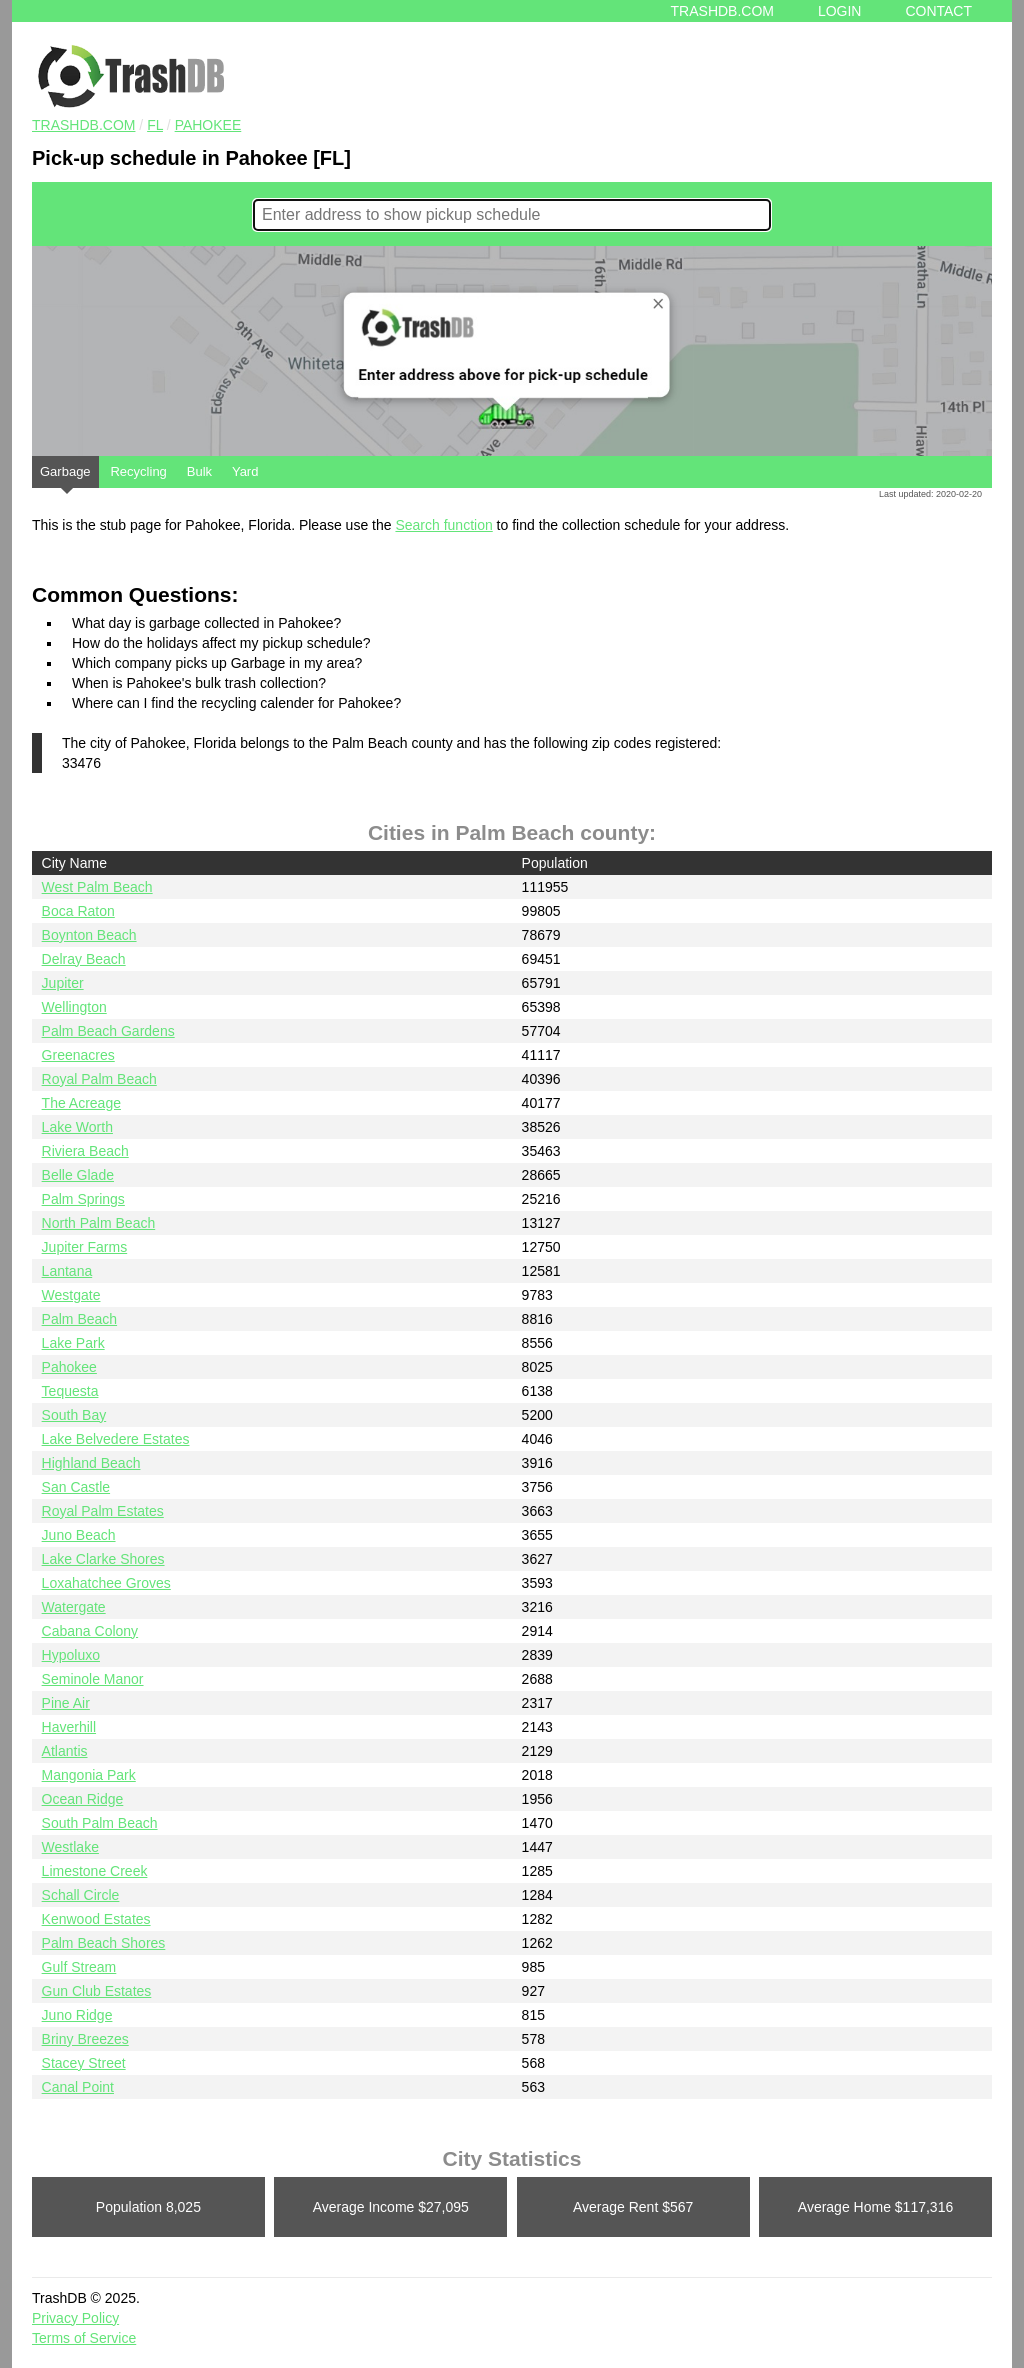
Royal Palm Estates (103, 1511)
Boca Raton (78, 911)
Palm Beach (79, 1319)
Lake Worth (77, 1127)
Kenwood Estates (96, 1919)
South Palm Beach (100, 1823)
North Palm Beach (99, 1223)
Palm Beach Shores (104, 1943)
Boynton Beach (89, 935)
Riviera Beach (85, 1151)
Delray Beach (84, 959)
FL (155, 125)
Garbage (65, 476)
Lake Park (73, 1343)
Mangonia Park (89, 1775)
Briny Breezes (85, 2039)
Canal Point (78, 2087)
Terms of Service (84, 2338)
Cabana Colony (90, 1631)
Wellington (74, 1007)
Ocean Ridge (83, 1799)
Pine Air (66, 1703)
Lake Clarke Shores (103, 1559)
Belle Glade (78, 1175)
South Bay (74, 1415)
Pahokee (208, 125)
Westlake (70, 1847)
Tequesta (70, 1391)
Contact (938, 11)
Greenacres (78, 1055)
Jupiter (63, 983)
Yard (245, 471)
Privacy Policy (75, 2318)
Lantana (67, 1271)
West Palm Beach (97, 887)
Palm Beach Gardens (108, 1031)
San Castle (76, 1487)
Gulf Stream (79, 1967)
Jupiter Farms (85, 1247)
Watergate (74, 1607)
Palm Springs (83, 1199)
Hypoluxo (71, 1655)
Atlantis (65, 1751)
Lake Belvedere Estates (116, 1439)
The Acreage (81, 1103)
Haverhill (69, 1727)
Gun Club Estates (97, 1991)
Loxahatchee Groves (106, 1583)
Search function (443, 525)
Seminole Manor (93, 1679)
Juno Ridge (77, 2015)
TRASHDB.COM (83, 125)
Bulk (199, 471)
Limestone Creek (95, 1871)
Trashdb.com (722, 11)
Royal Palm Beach (99, 1079)
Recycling (138, 471)
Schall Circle (81, 1895)
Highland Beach (91, 1463)
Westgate (71, 1295)
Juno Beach (79, 1535)
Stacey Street (84, 2063)
